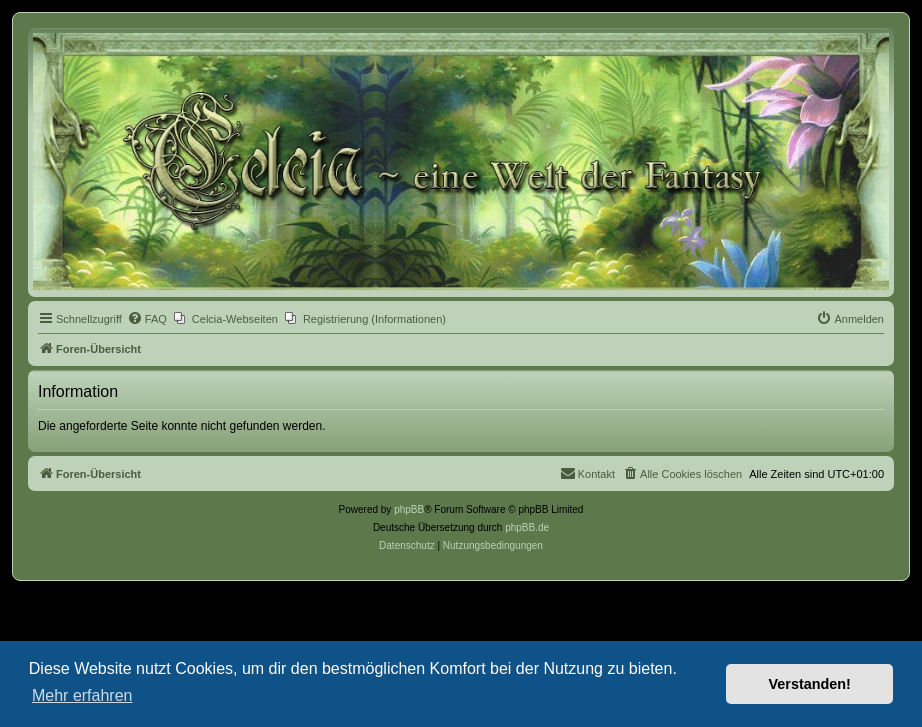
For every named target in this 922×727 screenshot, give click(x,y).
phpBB (409, 509)
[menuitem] (147, 319)
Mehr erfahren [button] (82, 695)
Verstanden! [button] (810, 684)
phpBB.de (527, 527)
